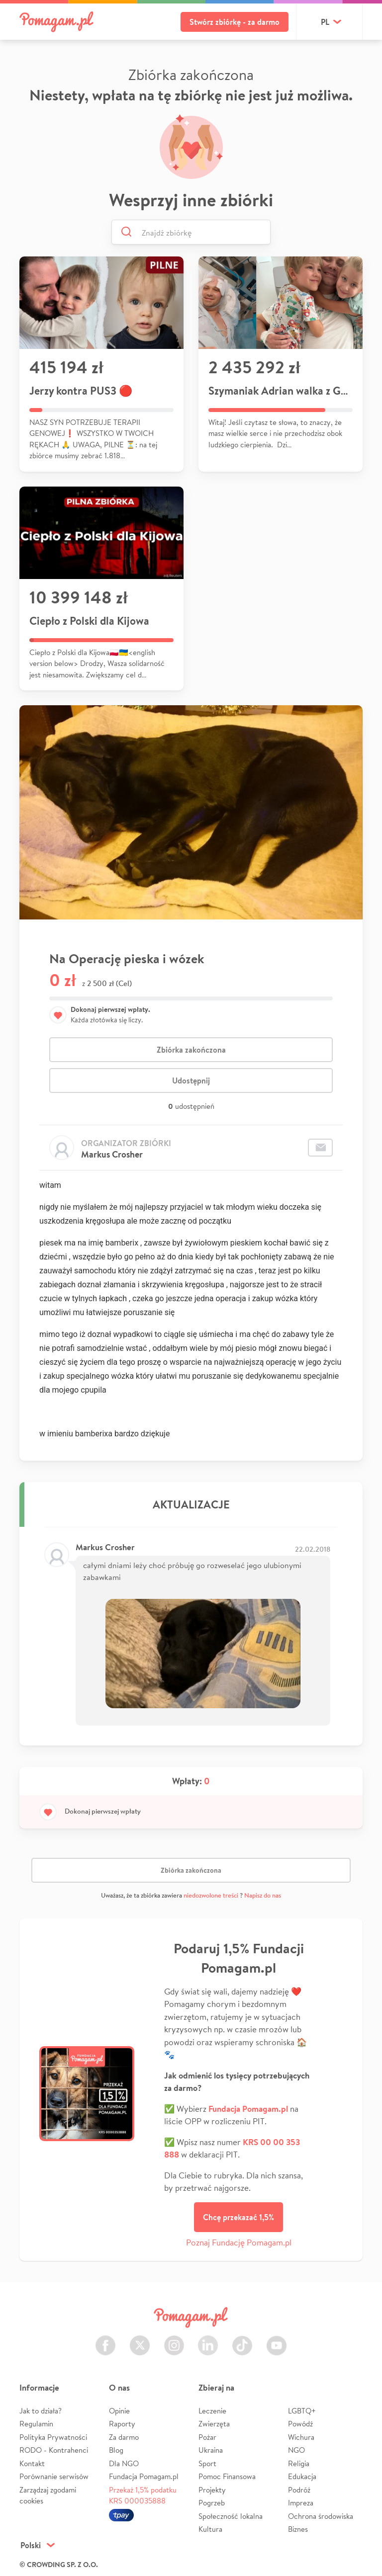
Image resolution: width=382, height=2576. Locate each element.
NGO (296, 2450)
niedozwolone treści (211, 1895)
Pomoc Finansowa (227, 2476)
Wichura (301, 2437)
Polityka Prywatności (53, 2437)
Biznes (298, 2529)
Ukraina (210, 2450)
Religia (298, 2463)
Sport (207, 2463)
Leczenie (212, 2410)
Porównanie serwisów (54, 2476)
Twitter (140, 2339)
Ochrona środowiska (320, 2516)
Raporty (122, 2423)
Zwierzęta (214, 2423)
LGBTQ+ (302, 2410)
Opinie (119, 2410)
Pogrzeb (211, 2502)
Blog (116, 2450)
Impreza (300, 2502)
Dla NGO (124, 2463)
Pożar (207, 2437)
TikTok (242, 2339)
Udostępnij (191, 1080)
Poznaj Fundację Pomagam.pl (238, 2242)
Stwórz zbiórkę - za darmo (235, 21)
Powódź (300, 2423)
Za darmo (124, 2437)
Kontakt (32, 2463)
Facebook (105, 2339)
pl (325, 21)
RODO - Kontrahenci (53, 2450)
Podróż (299, 2489)
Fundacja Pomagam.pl (144, 2476)
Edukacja (302, 2476)
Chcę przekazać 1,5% (238, 2217)
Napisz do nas (262, 1895)
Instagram (174, 2339)
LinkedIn (208, 2339)
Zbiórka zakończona (191, 1049)
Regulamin (36, 2423)
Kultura (210, 2529)
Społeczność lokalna (230, 2516)
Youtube (276, 2339)
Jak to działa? (40, 2410)
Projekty (212, 2489)
